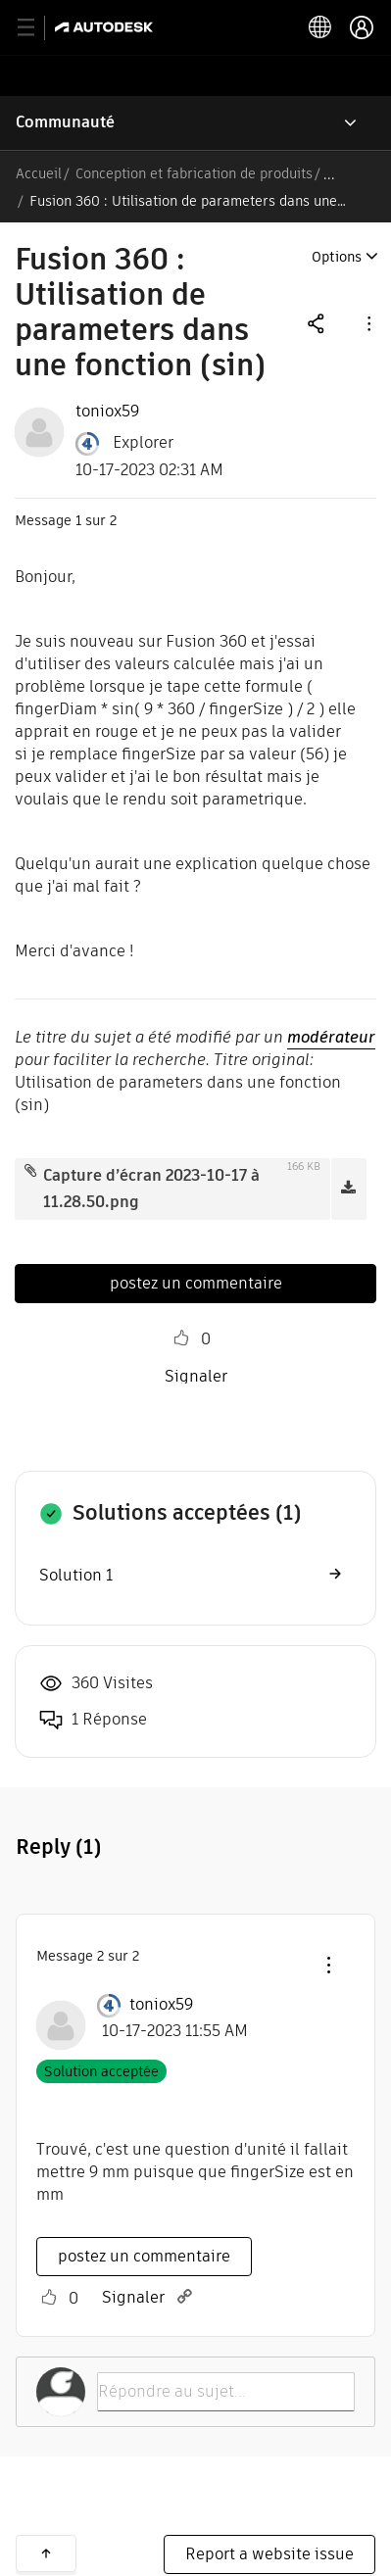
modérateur (331, 1037)
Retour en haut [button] (46, 2553)
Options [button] (337, 257)
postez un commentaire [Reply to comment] (144, 2256)
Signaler (196, 1376)
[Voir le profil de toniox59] (161, 2005)
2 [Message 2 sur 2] (100, 1956)
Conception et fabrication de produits (194, 173)
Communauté (65, 122)
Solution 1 (76, 1575)
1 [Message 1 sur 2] (78, 520)
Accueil (39, 173)
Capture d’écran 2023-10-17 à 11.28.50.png (151, 1188)
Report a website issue (269, 2554)
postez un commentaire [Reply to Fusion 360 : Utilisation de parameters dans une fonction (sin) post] (196, 1283)
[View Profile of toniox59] (107, 411)
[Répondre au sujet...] (226, 2391)
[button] (367, 323)
